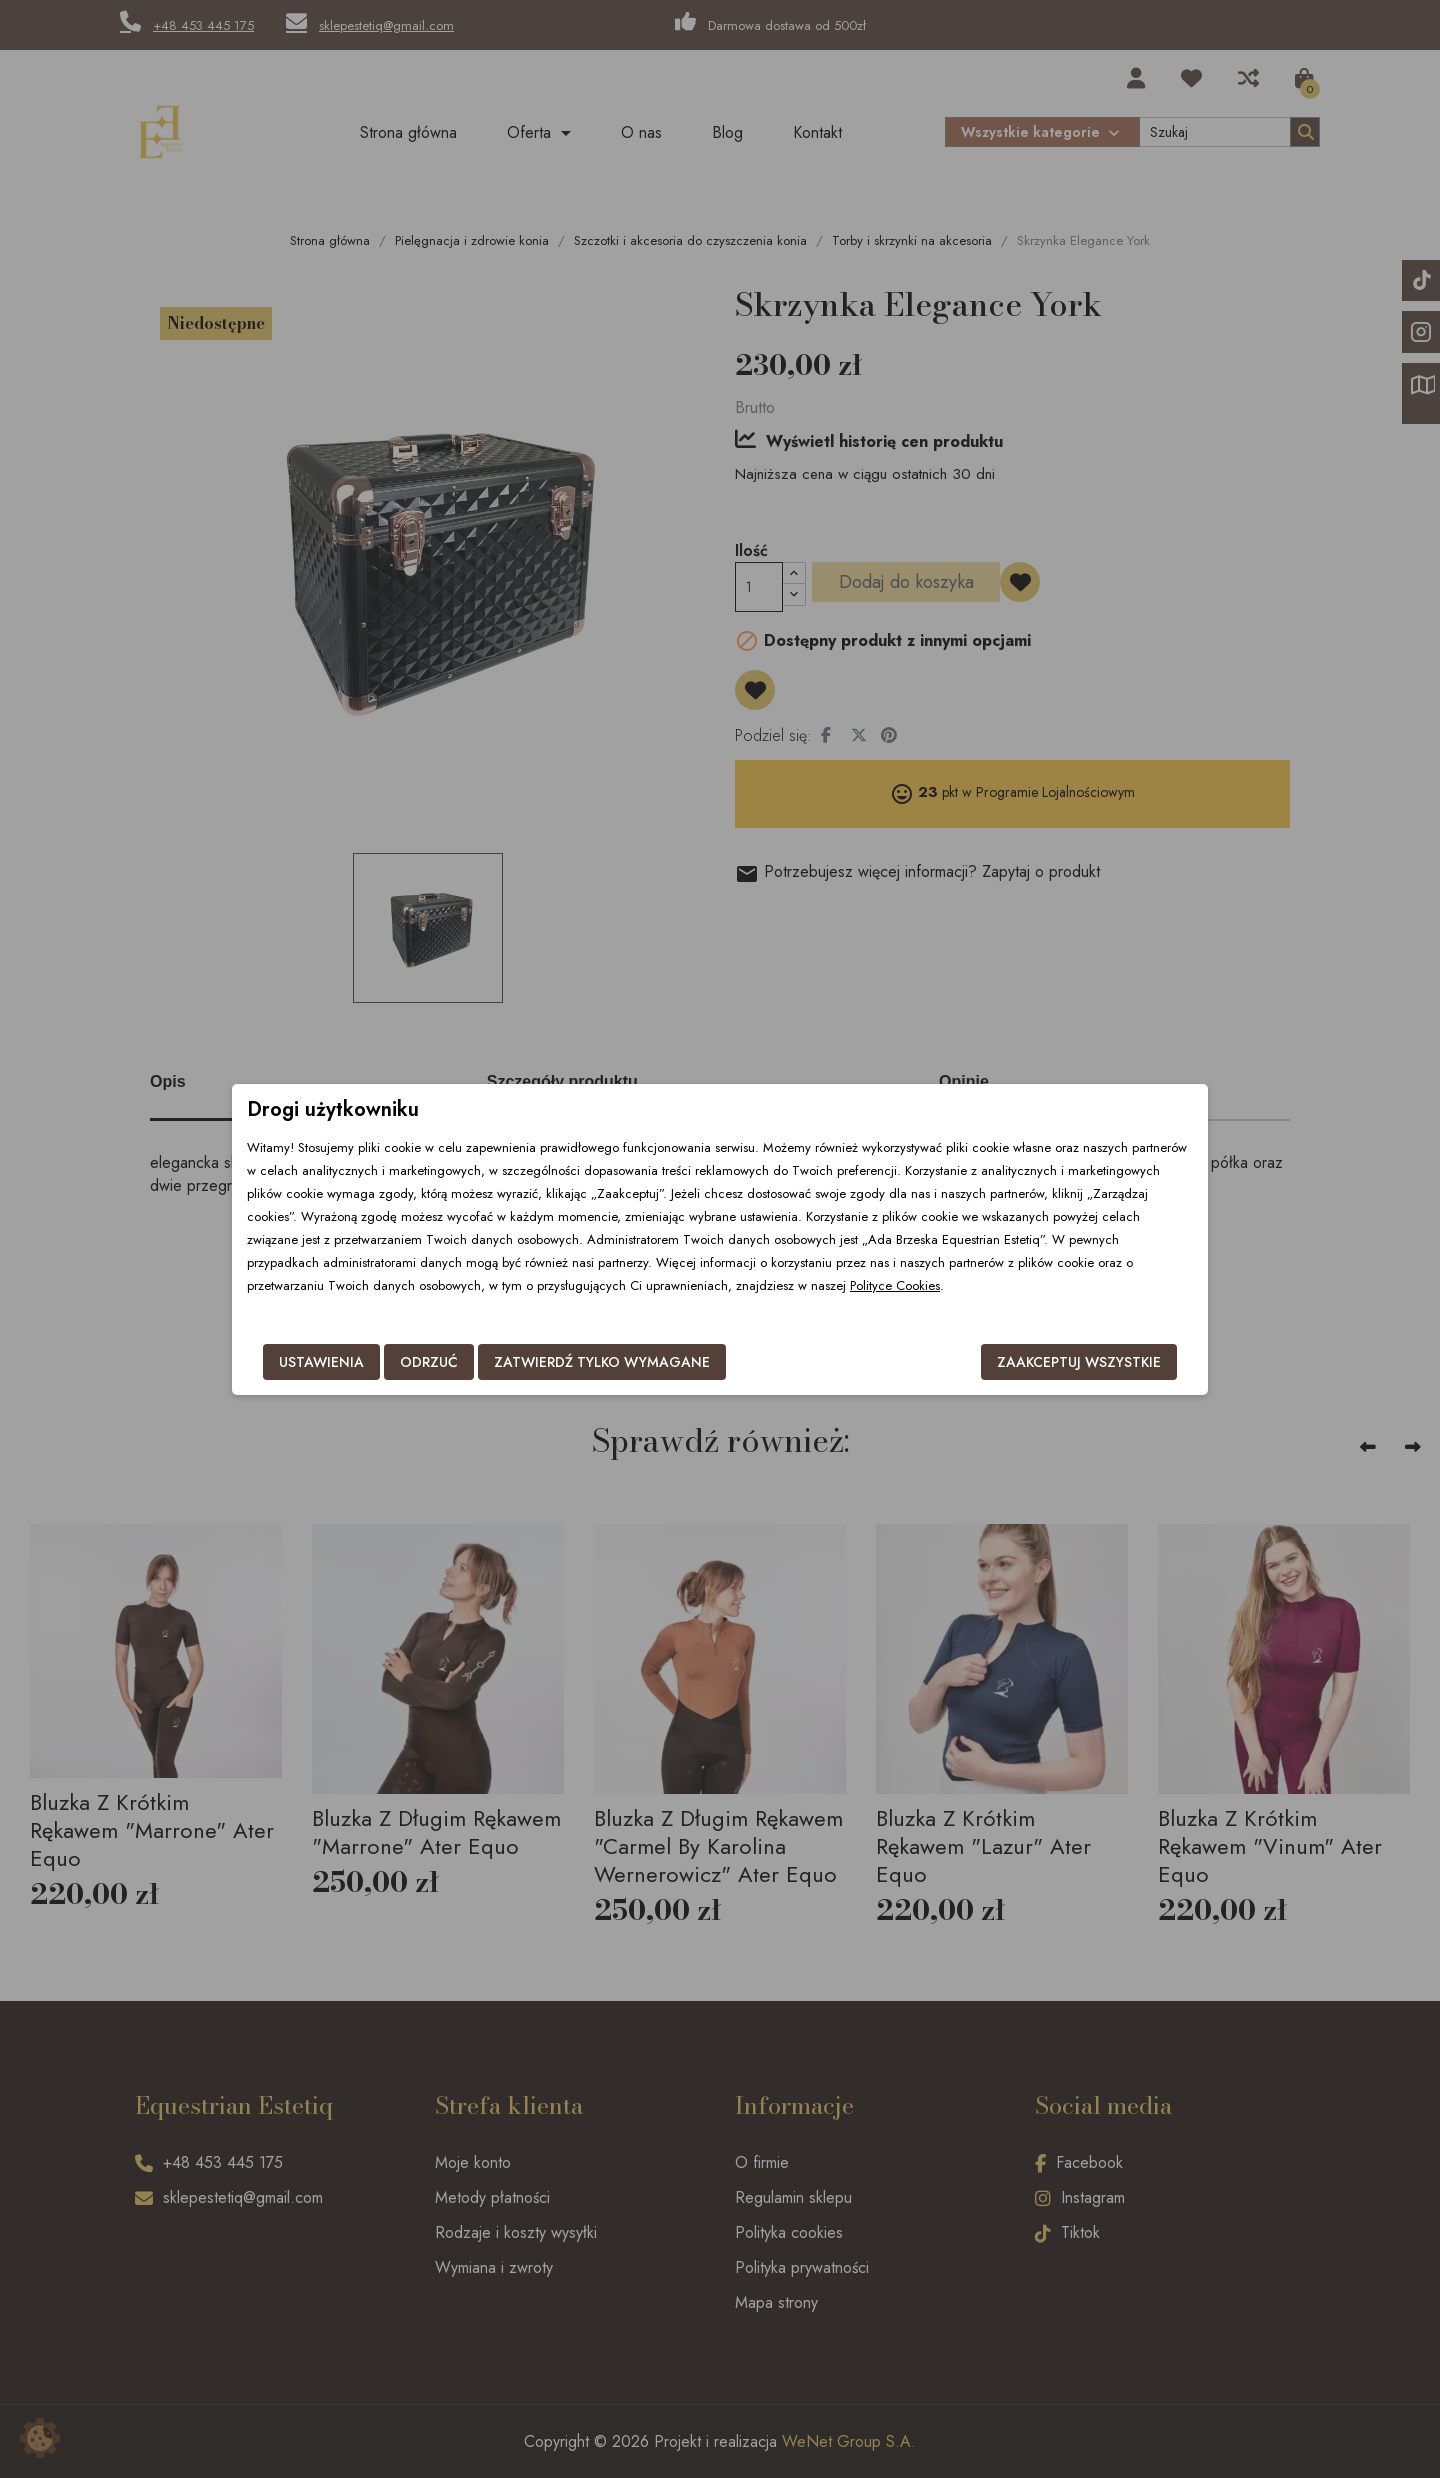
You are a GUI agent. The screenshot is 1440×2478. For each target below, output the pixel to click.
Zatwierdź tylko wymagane (602, 1362)
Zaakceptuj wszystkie (1079, 1362)
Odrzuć (429, 1362)
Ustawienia (321, 1362)
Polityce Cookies (895, 1285)
